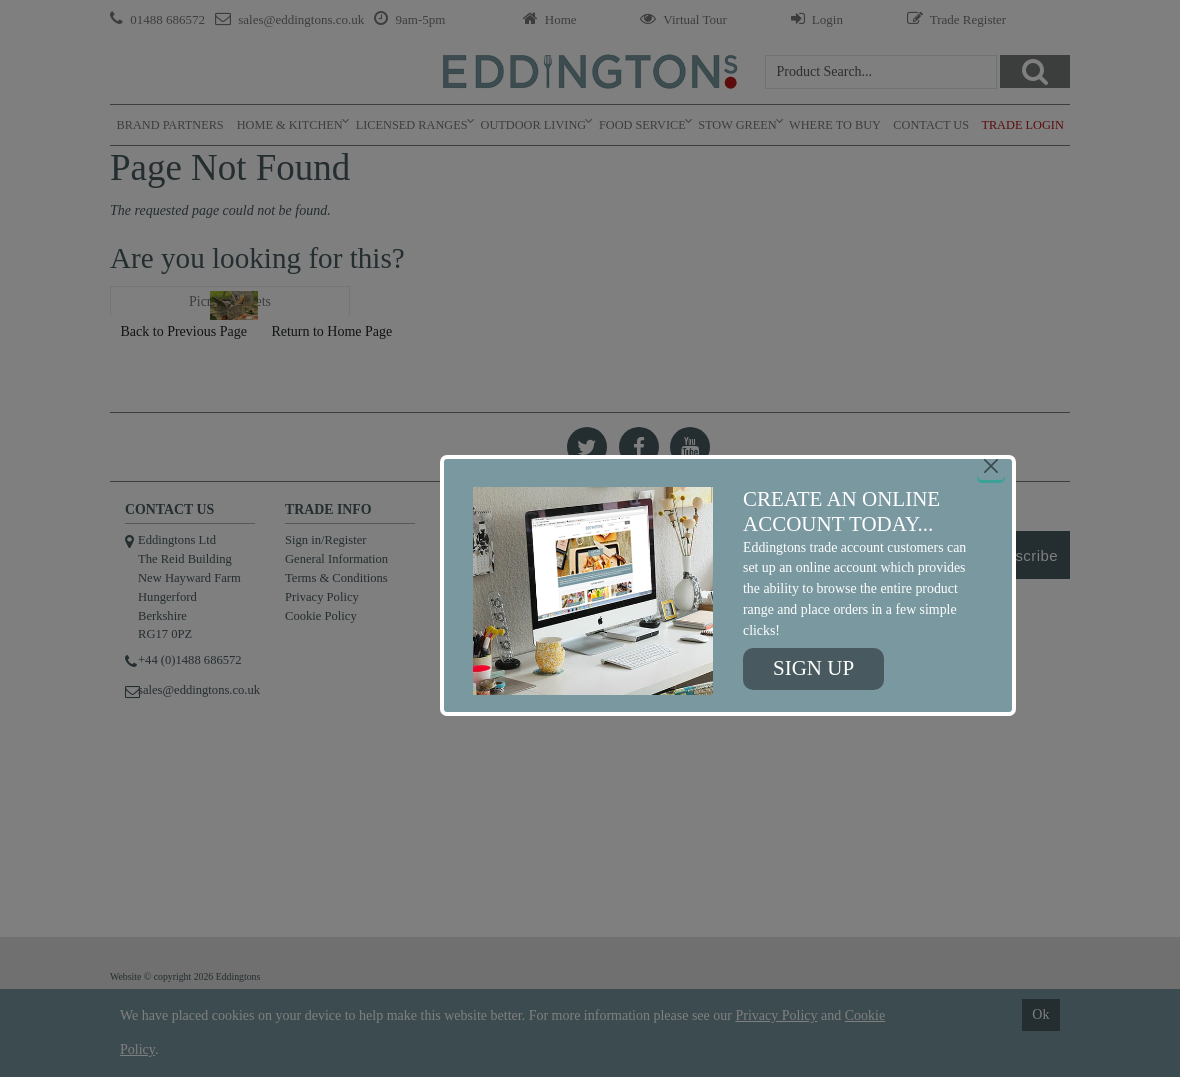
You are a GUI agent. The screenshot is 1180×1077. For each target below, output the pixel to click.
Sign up (813, 668)
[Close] (991, 466)
